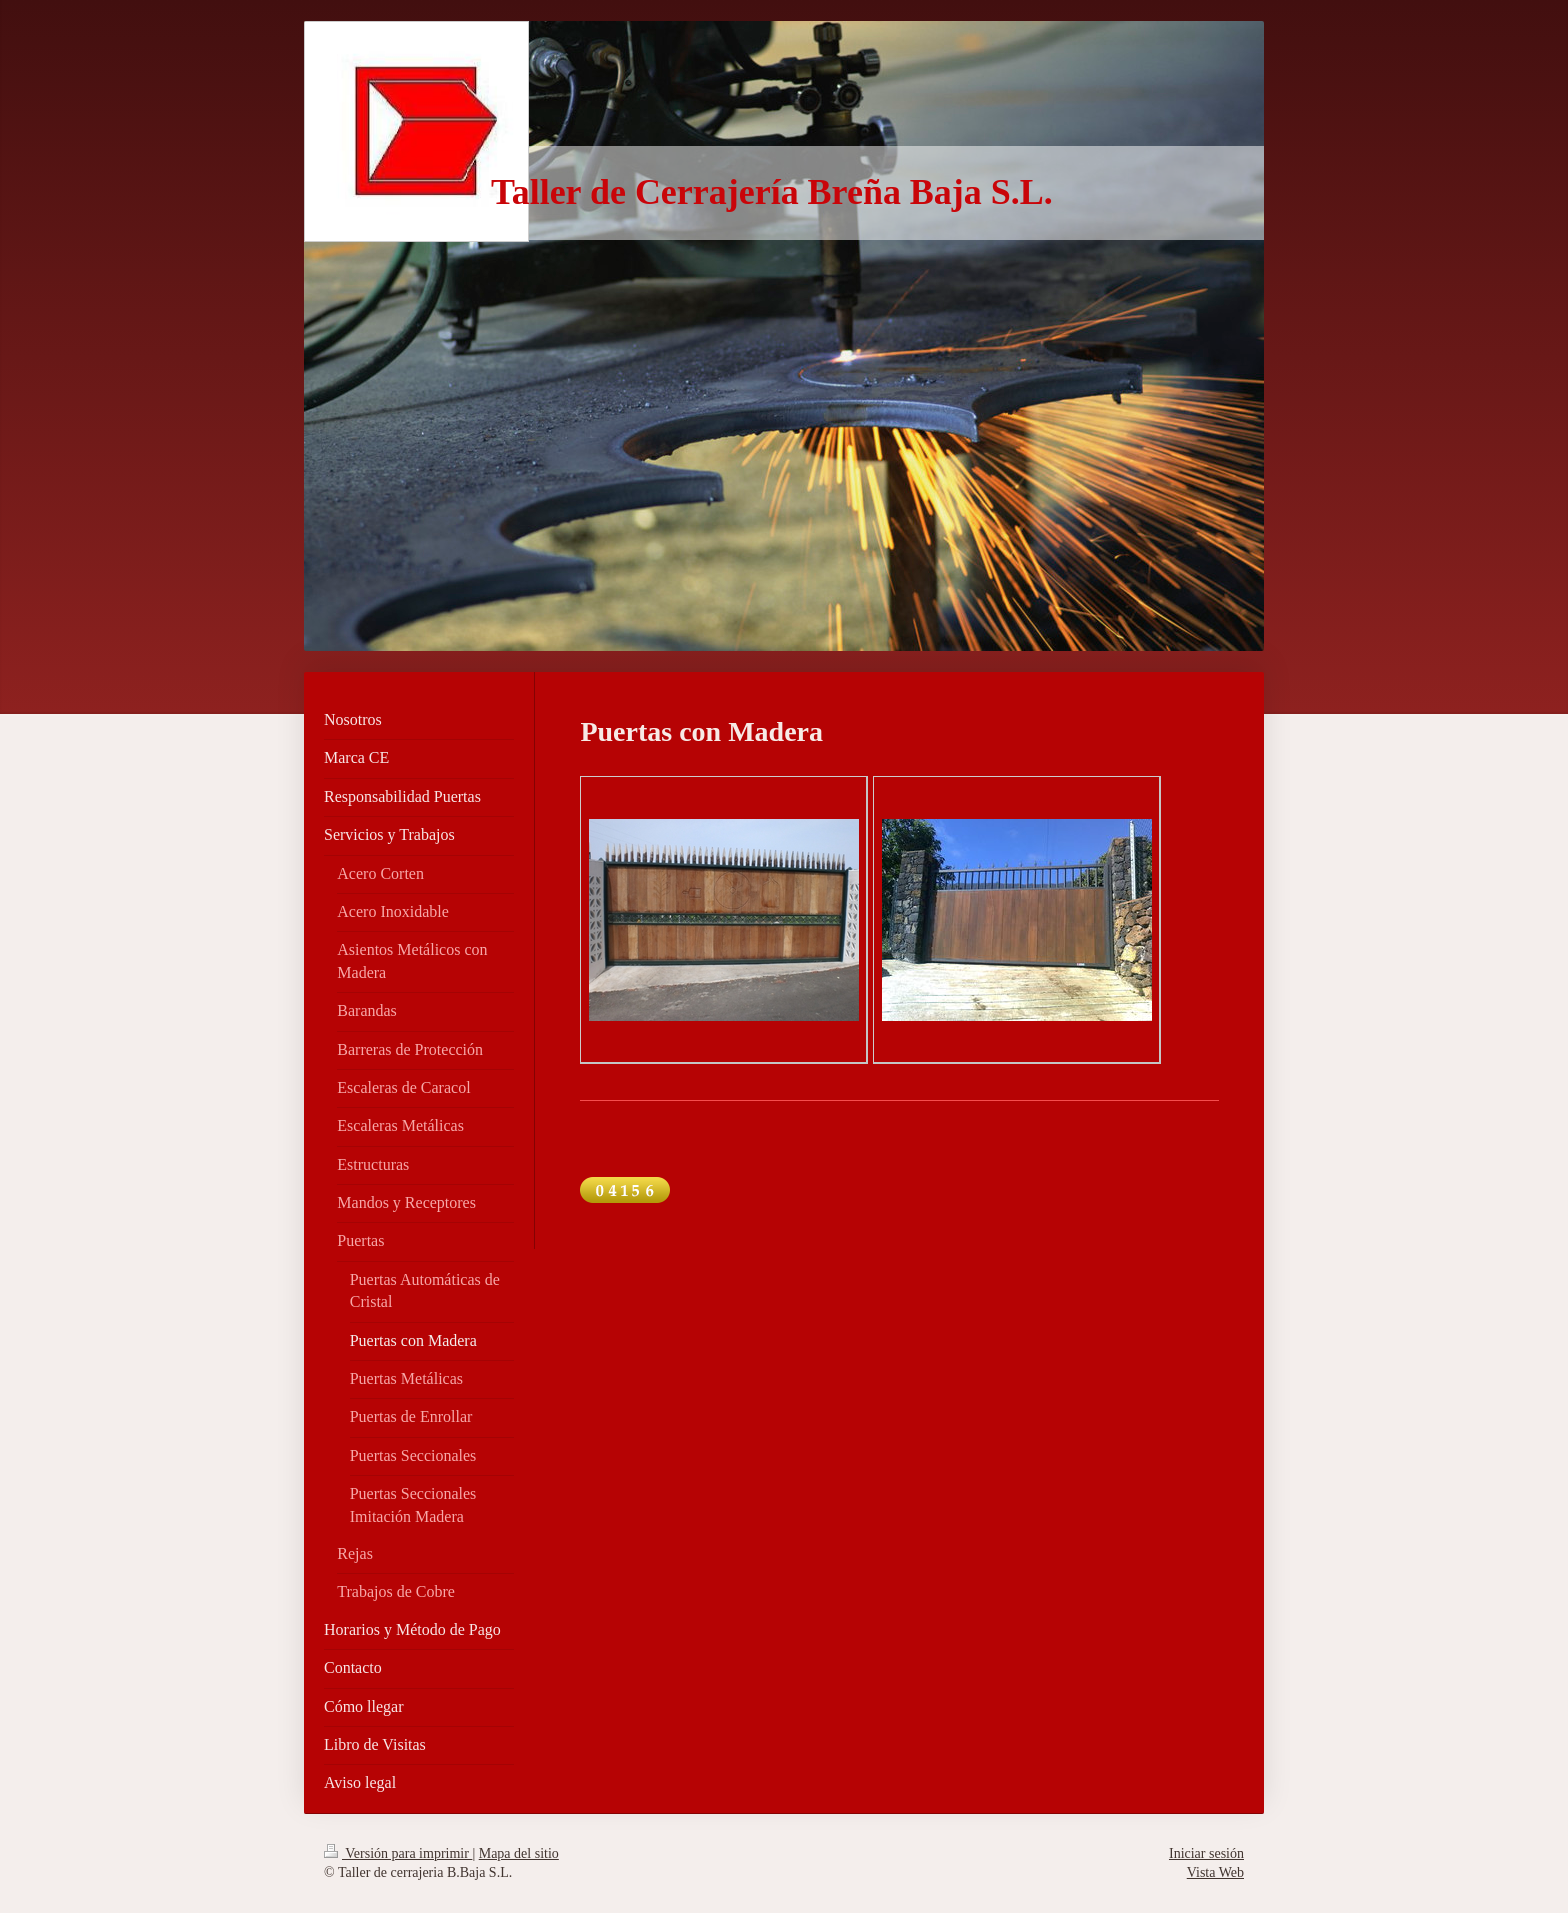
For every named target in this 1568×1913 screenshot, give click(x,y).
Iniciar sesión (1206, 1853)
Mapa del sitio (519, 1853)
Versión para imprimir (398, 1853)
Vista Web (1215, 1872)
